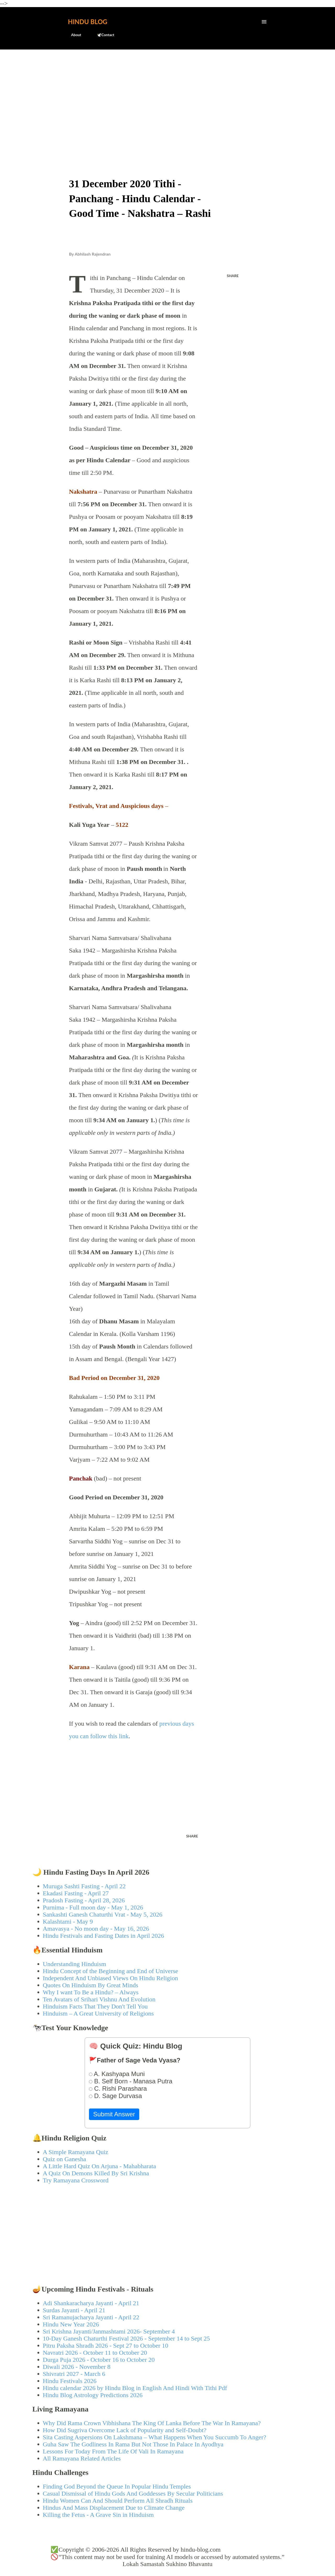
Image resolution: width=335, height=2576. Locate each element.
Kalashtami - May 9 (68, 1921)
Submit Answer (114, 2114)
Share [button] (233, 275)
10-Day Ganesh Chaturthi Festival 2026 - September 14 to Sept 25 (126, 2338)
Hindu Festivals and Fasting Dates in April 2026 (103, 1935)
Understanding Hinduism (74, 1964)
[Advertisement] (167, 93)
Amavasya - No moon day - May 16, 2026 (96, 1928)
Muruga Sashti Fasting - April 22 (84, 1886)
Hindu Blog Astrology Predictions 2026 (93, 2395)
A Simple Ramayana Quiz (75, 2152)
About (73, 34)
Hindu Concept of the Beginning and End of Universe (110, 1971)
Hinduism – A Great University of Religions (98, 2013)
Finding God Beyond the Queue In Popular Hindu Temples (117, 2486)
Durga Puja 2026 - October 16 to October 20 (99, 2359)
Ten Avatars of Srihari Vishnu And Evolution (99, 1999)
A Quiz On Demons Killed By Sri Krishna (96, 2173)
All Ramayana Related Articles (82, 2458)
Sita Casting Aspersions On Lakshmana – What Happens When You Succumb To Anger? (154, 2437)
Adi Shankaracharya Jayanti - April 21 (91, 2303)
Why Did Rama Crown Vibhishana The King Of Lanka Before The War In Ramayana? (152, 2423)
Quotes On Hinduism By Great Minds (90, 1985)
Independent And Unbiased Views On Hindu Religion (110, 1978)
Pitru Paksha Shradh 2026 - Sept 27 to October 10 (105, 2345)
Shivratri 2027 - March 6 (74, 2373)
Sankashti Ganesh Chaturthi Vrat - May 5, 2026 (103, 1914)
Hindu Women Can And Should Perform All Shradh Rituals (118, 2500)
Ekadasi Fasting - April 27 (76, 1893)
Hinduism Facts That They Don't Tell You (95, 2006)
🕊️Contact (102, 34)
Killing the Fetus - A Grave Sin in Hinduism (98, 2514)
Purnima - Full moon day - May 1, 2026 (93, 1907)
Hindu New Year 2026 (71, 2324)
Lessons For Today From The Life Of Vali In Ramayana (113, 2451)
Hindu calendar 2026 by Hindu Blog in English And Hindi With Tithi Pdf (135, 2388)
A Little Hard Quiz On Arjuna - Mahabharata (99, 2166)
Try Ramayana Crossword (76, 2180)
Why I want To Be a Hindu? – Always (91, 1992)
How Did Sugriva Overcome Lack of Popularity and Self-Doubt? (124, 2430)
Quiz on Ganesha (64, 2159)
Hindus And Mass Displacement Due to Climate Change (114, 2507)
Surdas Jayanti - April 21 (74, 2310)
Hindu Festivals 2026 (70, 2380)
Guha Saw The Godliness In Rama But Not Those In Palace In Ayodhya (133, 2444)
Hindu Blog (87, 21)
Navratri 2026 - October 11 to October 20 (95, 2352)
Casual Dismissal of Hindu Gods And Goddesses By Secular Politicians (133, 2493)
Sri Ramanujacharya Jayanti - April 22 (91, 2317)
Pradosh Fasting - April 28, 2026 (84, 1900)
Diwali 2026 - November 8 (77, 2366)
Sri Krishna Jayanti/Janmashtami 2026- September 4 (109, 2331)
